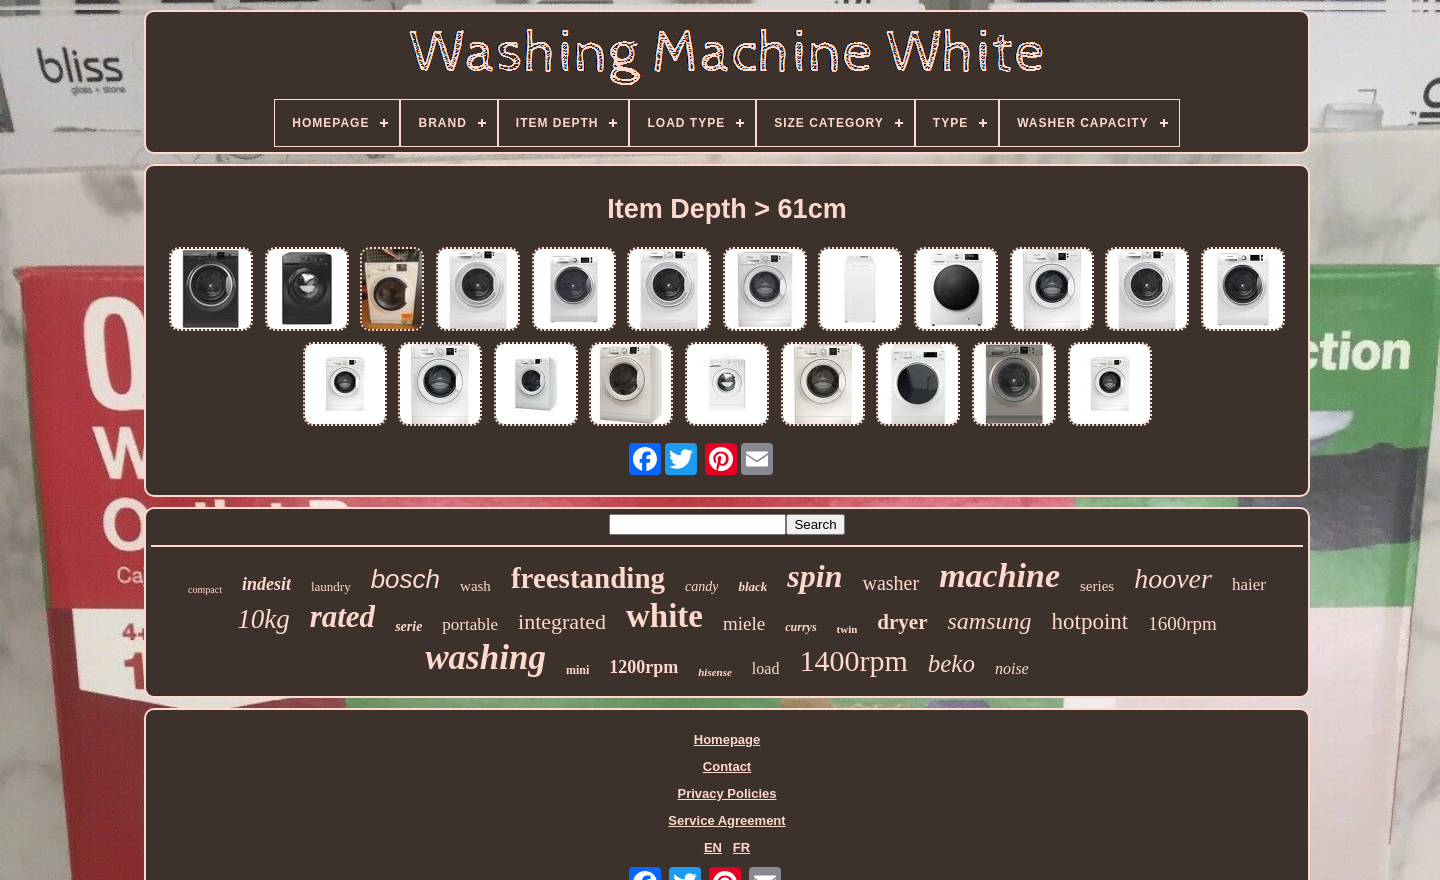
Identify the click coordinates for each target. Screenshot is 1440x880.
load (766, 668)
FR (741, 847)
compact (205, 589)
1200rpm (643, 667)
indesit (266, 584)
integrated (562, 621)
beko (951, 663)
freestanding (588, 578)
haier (1249, 584)
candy (701, 586)
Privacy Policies (726, 793)
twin (847, 629)
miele (744, 623)
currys (800, 627)
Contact (727, 766)
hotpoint (1090, 621)
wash (475, 586)
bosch (405, 579)
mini (577, 670)
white (664, 616)
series (1097, 586)
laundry (331, 586)
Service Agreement (726, 820)
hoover (1173, 578)
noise (1012, 668)
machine (999, 575)
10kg (263, 619)
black (752, 586)
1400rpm (853, 660)
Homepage (727, 739)
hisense (715, 672)
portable (470, 624)
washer (890, 583)
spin (814, 576)
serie (408, 626)
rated (342, 616)
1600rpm (1182, 623)
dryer (902, 622)
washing (485, 657)
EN (713, 847)
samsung (990, 621)
